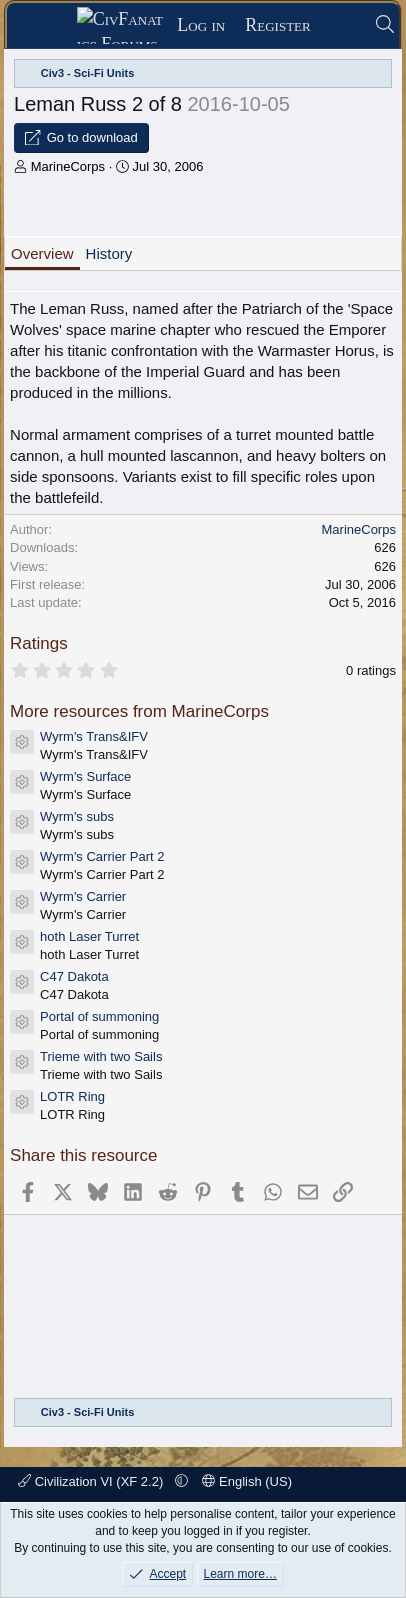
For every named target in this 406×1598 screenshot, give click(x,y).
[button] (181, 1481)
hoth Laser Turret (89, 936)
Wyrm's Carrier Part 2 (102, 856)
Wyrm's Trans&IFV (94, 736)
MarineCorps (68, 166)
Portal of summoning (99, 1016)
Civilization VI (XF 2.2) (92, 1481)
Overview (42, 253)
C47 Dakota (74, 976)
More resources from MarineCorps (139, 711)
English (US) (247, 1481)
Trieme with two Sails (101, 1056)
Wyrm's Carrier (83, 896)
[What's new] (342, 25)
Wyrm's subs (77, 816)
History (109, 253)
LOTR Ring (72, 1096)
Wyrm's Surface (85, 776)
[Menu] (48, 26)
